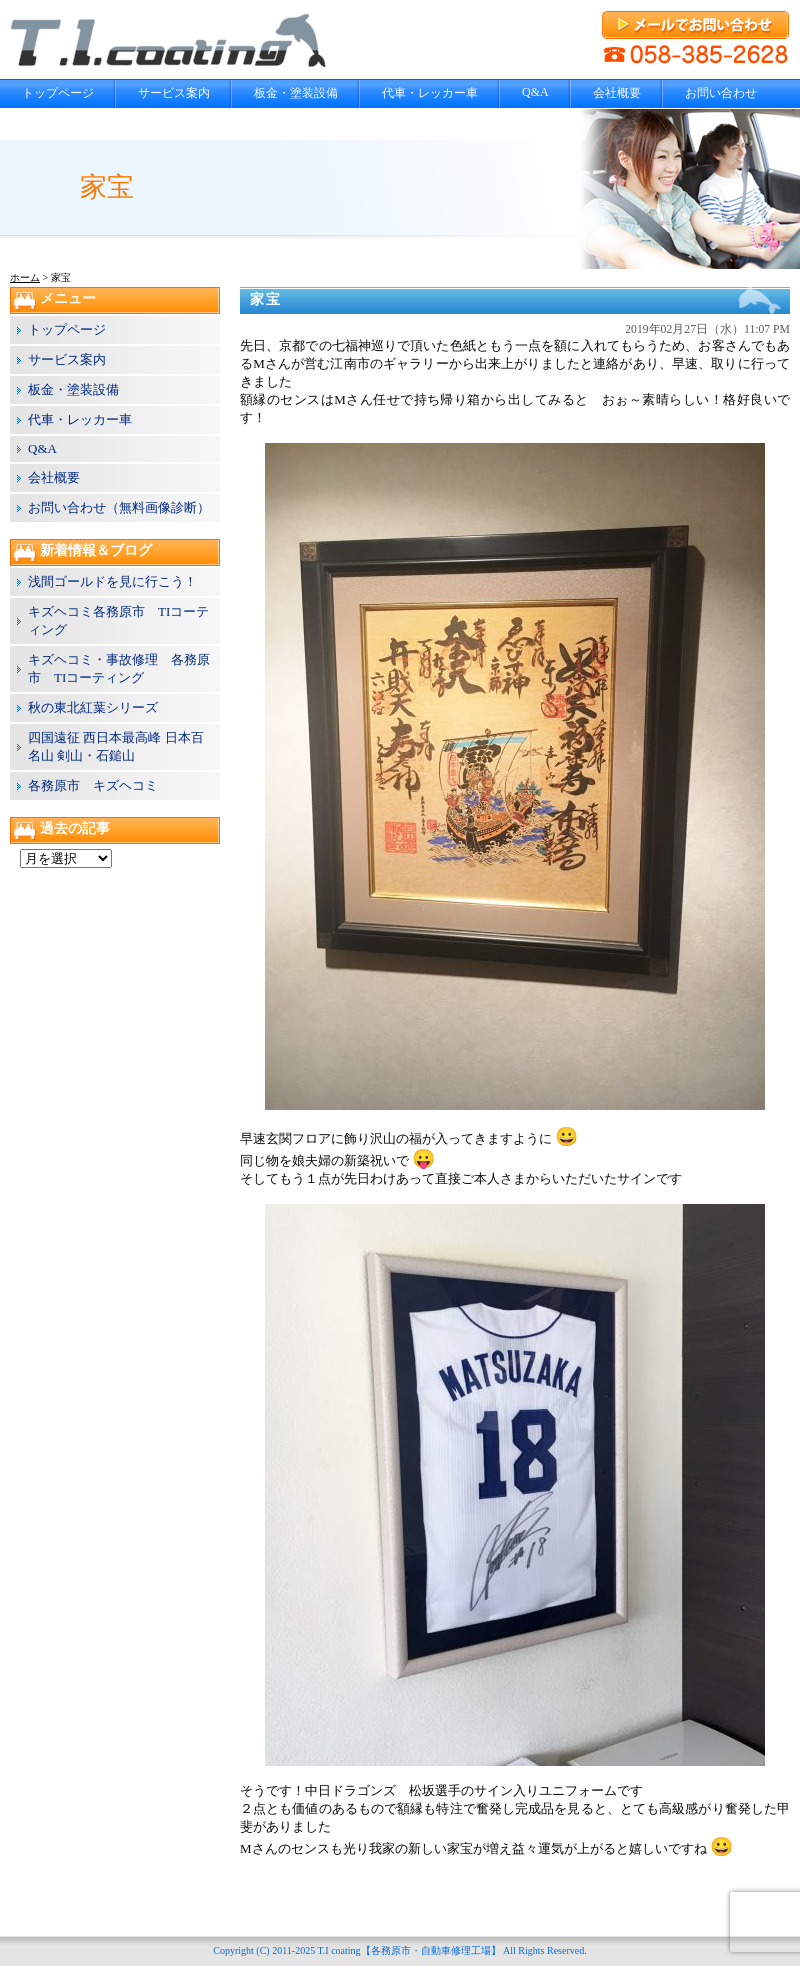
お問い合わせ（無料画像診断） (119, 507)
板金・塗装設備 (296, 93)
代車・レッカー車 (430, 93)
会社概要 (617, 93)
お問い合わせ (721, 93)
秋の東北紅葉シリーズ (93, 707)
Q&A (535, 92)
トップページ (58, 93)
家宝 (266, 299)
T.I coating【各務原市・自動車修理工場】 (408, 1950)
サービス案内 (174, 93)
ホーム (25, 277)
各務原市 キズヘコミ (93, 785)
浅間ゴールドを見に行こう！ (112, 581)
